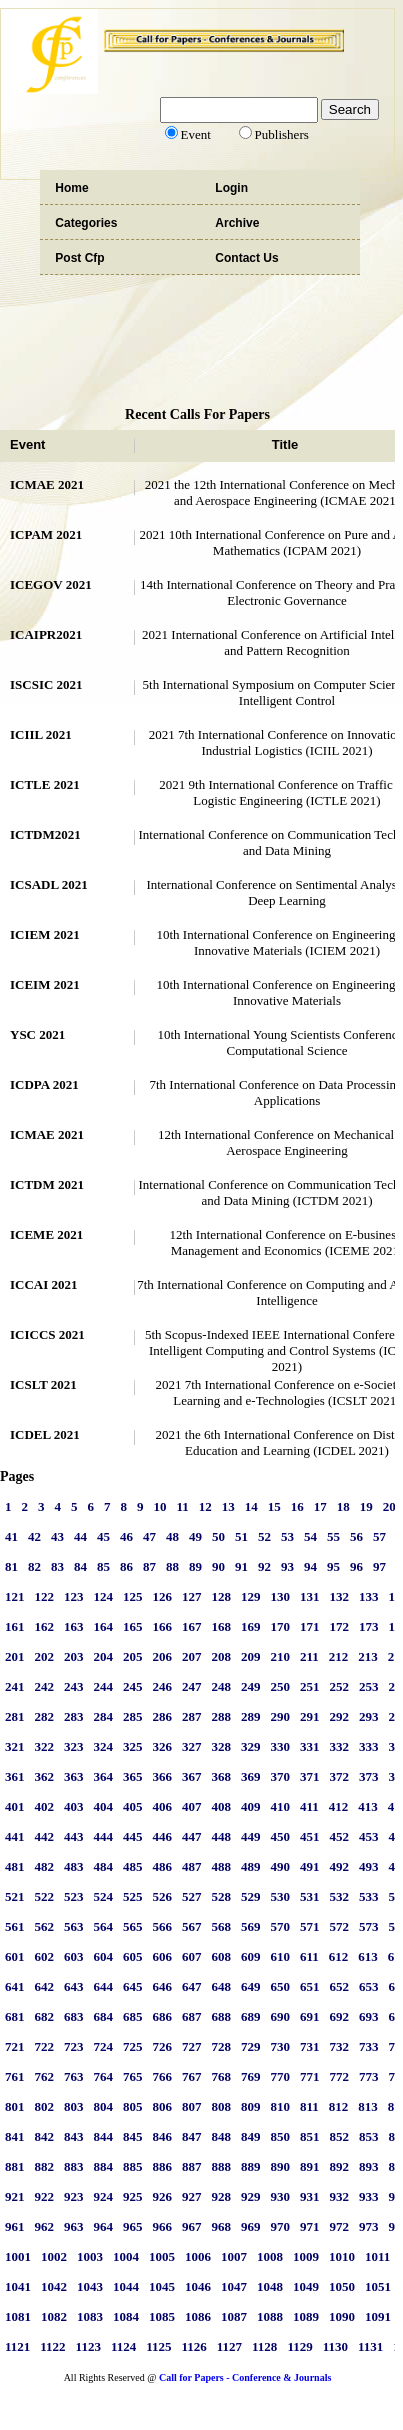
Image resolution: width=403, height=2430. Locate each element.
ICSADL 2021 (49, 884)
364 (104, 1776)
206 (163, 1656)
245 (133, 1686)
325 (133, 1746)
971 (310, 2226)
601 (15, 1956)
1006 (198, 2256)
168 (222, 1626)
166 (163, 1626)
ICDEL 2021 (45, 1434)
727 (192, 2046)
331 (310, 1746)
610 (281, 1956)
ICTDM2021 (45, 834)
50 (218, 1536)
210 (281, 1656)
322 (45, 1746)
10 (160, 1506)
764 (104, 2076)
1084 (126, 2316)
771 (310, 2076)
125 (133, 1596)
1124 (123, 2346)
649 (251, 1986)
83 (57, 1566)
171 (310, 1626)
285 (133, 1716)
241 (15, 1686)
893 (369, 2166)
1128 (264, 2346)
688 (222, 2016)
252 (340, 1686)
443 (74, 1836)
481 (15, 1866)
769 (251, 2076)
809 (251, 2106)
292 (340, 1716)
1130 (335, 2346)
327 (192, 1746)
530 (281, 1896)
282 (45, 1716)
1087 (234, 2316)
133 (369, 1596)
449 (251, 1836)
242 (45, 1686)
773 (369, 2076)
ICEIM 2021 (45, 984)
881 (15, 2166)
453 (369, 1836)
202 (45, 1656)
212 (339, 1656)
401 (15, 1806)
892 (340, 2166)
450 (281, 1836)
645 (133, 1986)
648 (222, 1986)
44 (80, 1536)
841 (15, 2136)
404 (104, 1806)
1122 (52, 2346)
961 (15, 2226)
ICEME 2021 (46, 1234)
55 (333, 1536)
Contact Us (246, 258)
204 (104, 1656)
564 (104, 1926)
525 (133, 1896)
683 (74, 2016)
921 (15, 2196)
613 (368, 1956)
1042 (54, 2286)
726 (163, 2046)
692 (340, 2016)
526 (163, 1896)
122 (45, 1596)
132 (340, 1596)
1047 (234, 2286)
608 (222, 1956)
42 (34, 1536)
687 (192, 2016)
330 (281, 1746)
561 (15, 1926)
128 (222, 1596)
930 (281, 2196)
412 (339, 1806)
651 (310, 1986)
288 (222, 1716)
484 (104, 1866)
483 (74, 1866)
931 (310, 2196)
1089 (306, 2316)
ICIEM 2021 (45, 934)
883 (74, 2166)
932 (340, 2196)
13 (228, 1506)
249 (251, 1686)
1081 (18, 2316)
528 (222, 1896)
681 (15, 2016)
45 (103, 1536)
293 (369, 1716)
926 (163, 2196)
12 (205, 1506)
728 (222, 2046)
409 (251, 1806)
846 (163, 2136)
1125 (158, 2346)
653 (369, 1986)
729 (251, 2046)
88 (172, 1566)
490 (281, 1866)
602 (45, 1956)
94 (310, 1566)
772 (340, 2076)
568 (222, 1926)
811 (309, 2106)
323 (74, 1746)
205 (133, 1656)
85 (103, 1566)
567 (192, 1926)
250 (281, 1686)
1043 (90, 2286)
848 (222, 2136)
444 (104, 1836)
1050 (342, 2286)
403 (74, 1806)
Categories (86, 223)
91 (241, 1566)
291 (310, 1716)
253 (369, 1686)
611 (309, 1956)
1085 (162, 2316)
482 (45, 1866)
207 (192, 1656)
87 (149, 1566)
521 (15, 1896)
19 (366, 1506)
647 (192, 1986)
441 (15, 1836)
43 (57, 1536)
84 (80, 1566)
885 (133, 2166)
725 (133, 2046)
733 (369, 2046)
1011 (377, 2256)
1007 (234, 2256)
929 (251, 2196)
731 (310, 2046)
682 (45, 2016)
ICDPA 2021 (44, 1084)
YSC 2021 (37, 1034)
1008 (270, 2256)
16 (297, 1506)
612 (339, 1956)
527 (192, 1896)
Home (71, 188)
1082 (54, 2316)
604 (104, 1956)
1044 (126, 2286)
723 (74, 2046)
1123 (88, 2346)
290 (281, 1716)
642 (45, 1986)
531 (310, 1896)
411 (309, 1806)
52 (264, 1536)
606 (163, 1956)
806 (163, 2106)
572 (340, 1926)
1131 (370, 2346)
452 (340, 1836)
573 (369, 1926)
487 (192, 1866)
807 (192, 2106)
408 (222, 1806)
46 (126, 1536)
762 (45, 2076)
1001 (18, 2256)
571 (310, 1926)
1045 (162, 2286)
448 (222, 1836)
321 (15, 1746)
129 (251, 1596)
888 (222, 2166)
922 (45, 2196)
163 (74, 1626)
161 (15, 1626)
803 (74, 2106)
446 (163, 1836)
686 (163, 2016)
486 (163, 1866)
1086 (198, 2316)
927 (192, 2196)
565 (133, 1926)
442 (45, 1836)
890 (281, 2166)
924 (104, 2196)
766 (163, 2076)
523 (74, 1896)
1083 (90, 2316)
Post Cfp (79, 258)
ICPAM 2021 (46, 534)
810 (281, 2106)
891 (310, 2166)
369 (251, 1776)
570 (281, 1926)
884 (104, 2166)
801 (15, 2106)
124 (104, 1596)
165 (133, 1626)
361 (15, 1776)
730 (281, 2046)
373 (369, 1776)
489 (251, 1866)
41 (11, 1536)
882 (45, 2166)
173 (369, 1626)
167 (192, 1626)
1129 (299, 2346)
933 (369, 2196)
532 (340, 1896)
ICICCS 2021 (47, 1334)
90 (218, 1566)
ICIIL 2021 (41, 734)
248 (222, 1686)
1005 (162, 2256)
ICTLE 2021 (45, 784)
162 (45, 1626)
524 (104, 1896)
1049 (306, 2286)
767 (192, 2076)
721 (15, 2046)
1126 (193, 2346)
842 (45, 2136)
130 (281, 1596)
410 (281, 1806)
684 (104, 2016)
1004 (126, 2256)
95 (333, 1566)
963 (74, 2226)
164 (104, 1626)
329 (251, 1746)
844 (104, 2136)
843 (74, 2136)
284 (104, 1716)
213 (368, 1656)
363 (74, 1776)
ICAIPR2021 (46, 634)
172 (340, 1626)
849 (251, 2136)
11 (183, 1506)
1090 (342, 2316)
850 (281, 2136)
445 (133, 1836)
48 (172, 1536)
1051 (378, 2286)
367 (192, 1776)
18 (343, 1506)
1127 (229, 2346)
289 (251, 1716)
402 (45, 1806)
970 (281, 2226)
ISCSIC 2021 (46, 684)
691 (310, 2016)
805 (133, 2106)
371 (310, 1776)
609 (251, 1956)
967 (192, 2226)
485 (133, 1866)
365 (133, 1776)
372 (340, 1776)
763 (74, 2076)
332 (340, 1746)
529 (251, 1896)
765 (133, 2076)
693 (369, 2016)
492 (340, 1866)
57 (379, 1536)
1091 (378, 2316)
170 (281, 1626)
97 (379, 1566)
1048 (270, 2286)
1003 (90, 2256)
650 (281, 1986)
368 (222, 1776)
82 (34, 1566)
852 (340, 2136)
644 (104, 1986)
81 (11, 1566)
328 (222, 1746)
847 (192, 2136)
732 (340, 2046)
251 (310, 1686)
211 (309, 1656)
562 (45, 1926)
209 (251, 1656)
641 (15, 1986)
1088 (270, 2316)
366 (163, 1776)
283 (74, 1716)
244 (104, 1686)
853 (369, 2136)
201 (15, 1656)
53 (287, 1536)
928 (222, 2196)
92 (264, 1566)
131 (310, 1596)
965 (133, 2226)
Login (231, 188)
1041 (18, 2286)
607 (192, 1956)
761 (15, 2076)
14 (251, 1506)
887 (192, 2166)
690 (281, 2016)
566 (163, 1926)
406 (163, 1806)
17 (320, 1506)
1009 (306, 2256)
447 (192, 1836)
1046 (198, 2286)
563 (74, 1926)
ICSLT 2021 (43, 1384)
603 (74, 1956)
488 (222, 1866)
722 (45, 2046)
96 (356, 1566)
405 (133, 1806)
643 (74, 1986)
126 (163, 1596)
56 (356, 1536)
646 (163, 1986)
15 (274, 1506)
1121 (17, 2346)
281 (15, 1716)
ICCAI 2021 (44, 1284)
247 (192, 1686)
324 (104, 1746)
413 (368, 1806)
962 (45, 2226)
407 (192, 1806)
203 (74, 1656)
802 (45, 2106)
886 (163, 2166)
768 (222, 2076)
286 (163, 1716)
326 (163, 1746)
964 (104, 2226)
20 (389, 1506)
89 (195, 1566)
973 (369, 2226)
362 (45, 1776)
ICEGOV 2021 (51, 584)
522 (45, 1896)
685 (133, 2016)
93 (287, 1566)
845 (133, 2136)
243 (74, 1686)
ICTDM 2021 (47, 1184)
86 (126, 1566)
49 (195, 1536)
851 (310, 2136)
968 (222, 2226)
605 (133, 1956)
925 (133, 2196)
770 (281, 2076)
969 (251, 2226)
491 (310, 1866)
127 (192, 1596)
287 (192, 1716)
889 (251, 2166)
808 (222, 2106)
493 (369, 1866)
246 (163, 1686)
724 (104, 2046)
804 (104, 2106)
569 (251, 1926)
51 (241, 1536)
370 (281, 1776)
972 (340, 2226)
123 (74, 1596)
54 (310, 1536)
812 (339, 2106)
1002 (54, 2256)
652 (340, 1986)
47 (149, 1536)
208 (222, 1656)
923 (74, 2196)
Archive (237, 223)
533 (369, 1896)
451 (310, 1836)
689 (251, 2016)
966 (163, 2226)
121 (15, 1596)
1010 (342, 2256)
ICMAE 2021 (47, 484)
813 (368, 2106)
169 (251, 1626)
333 (369, 1746)
